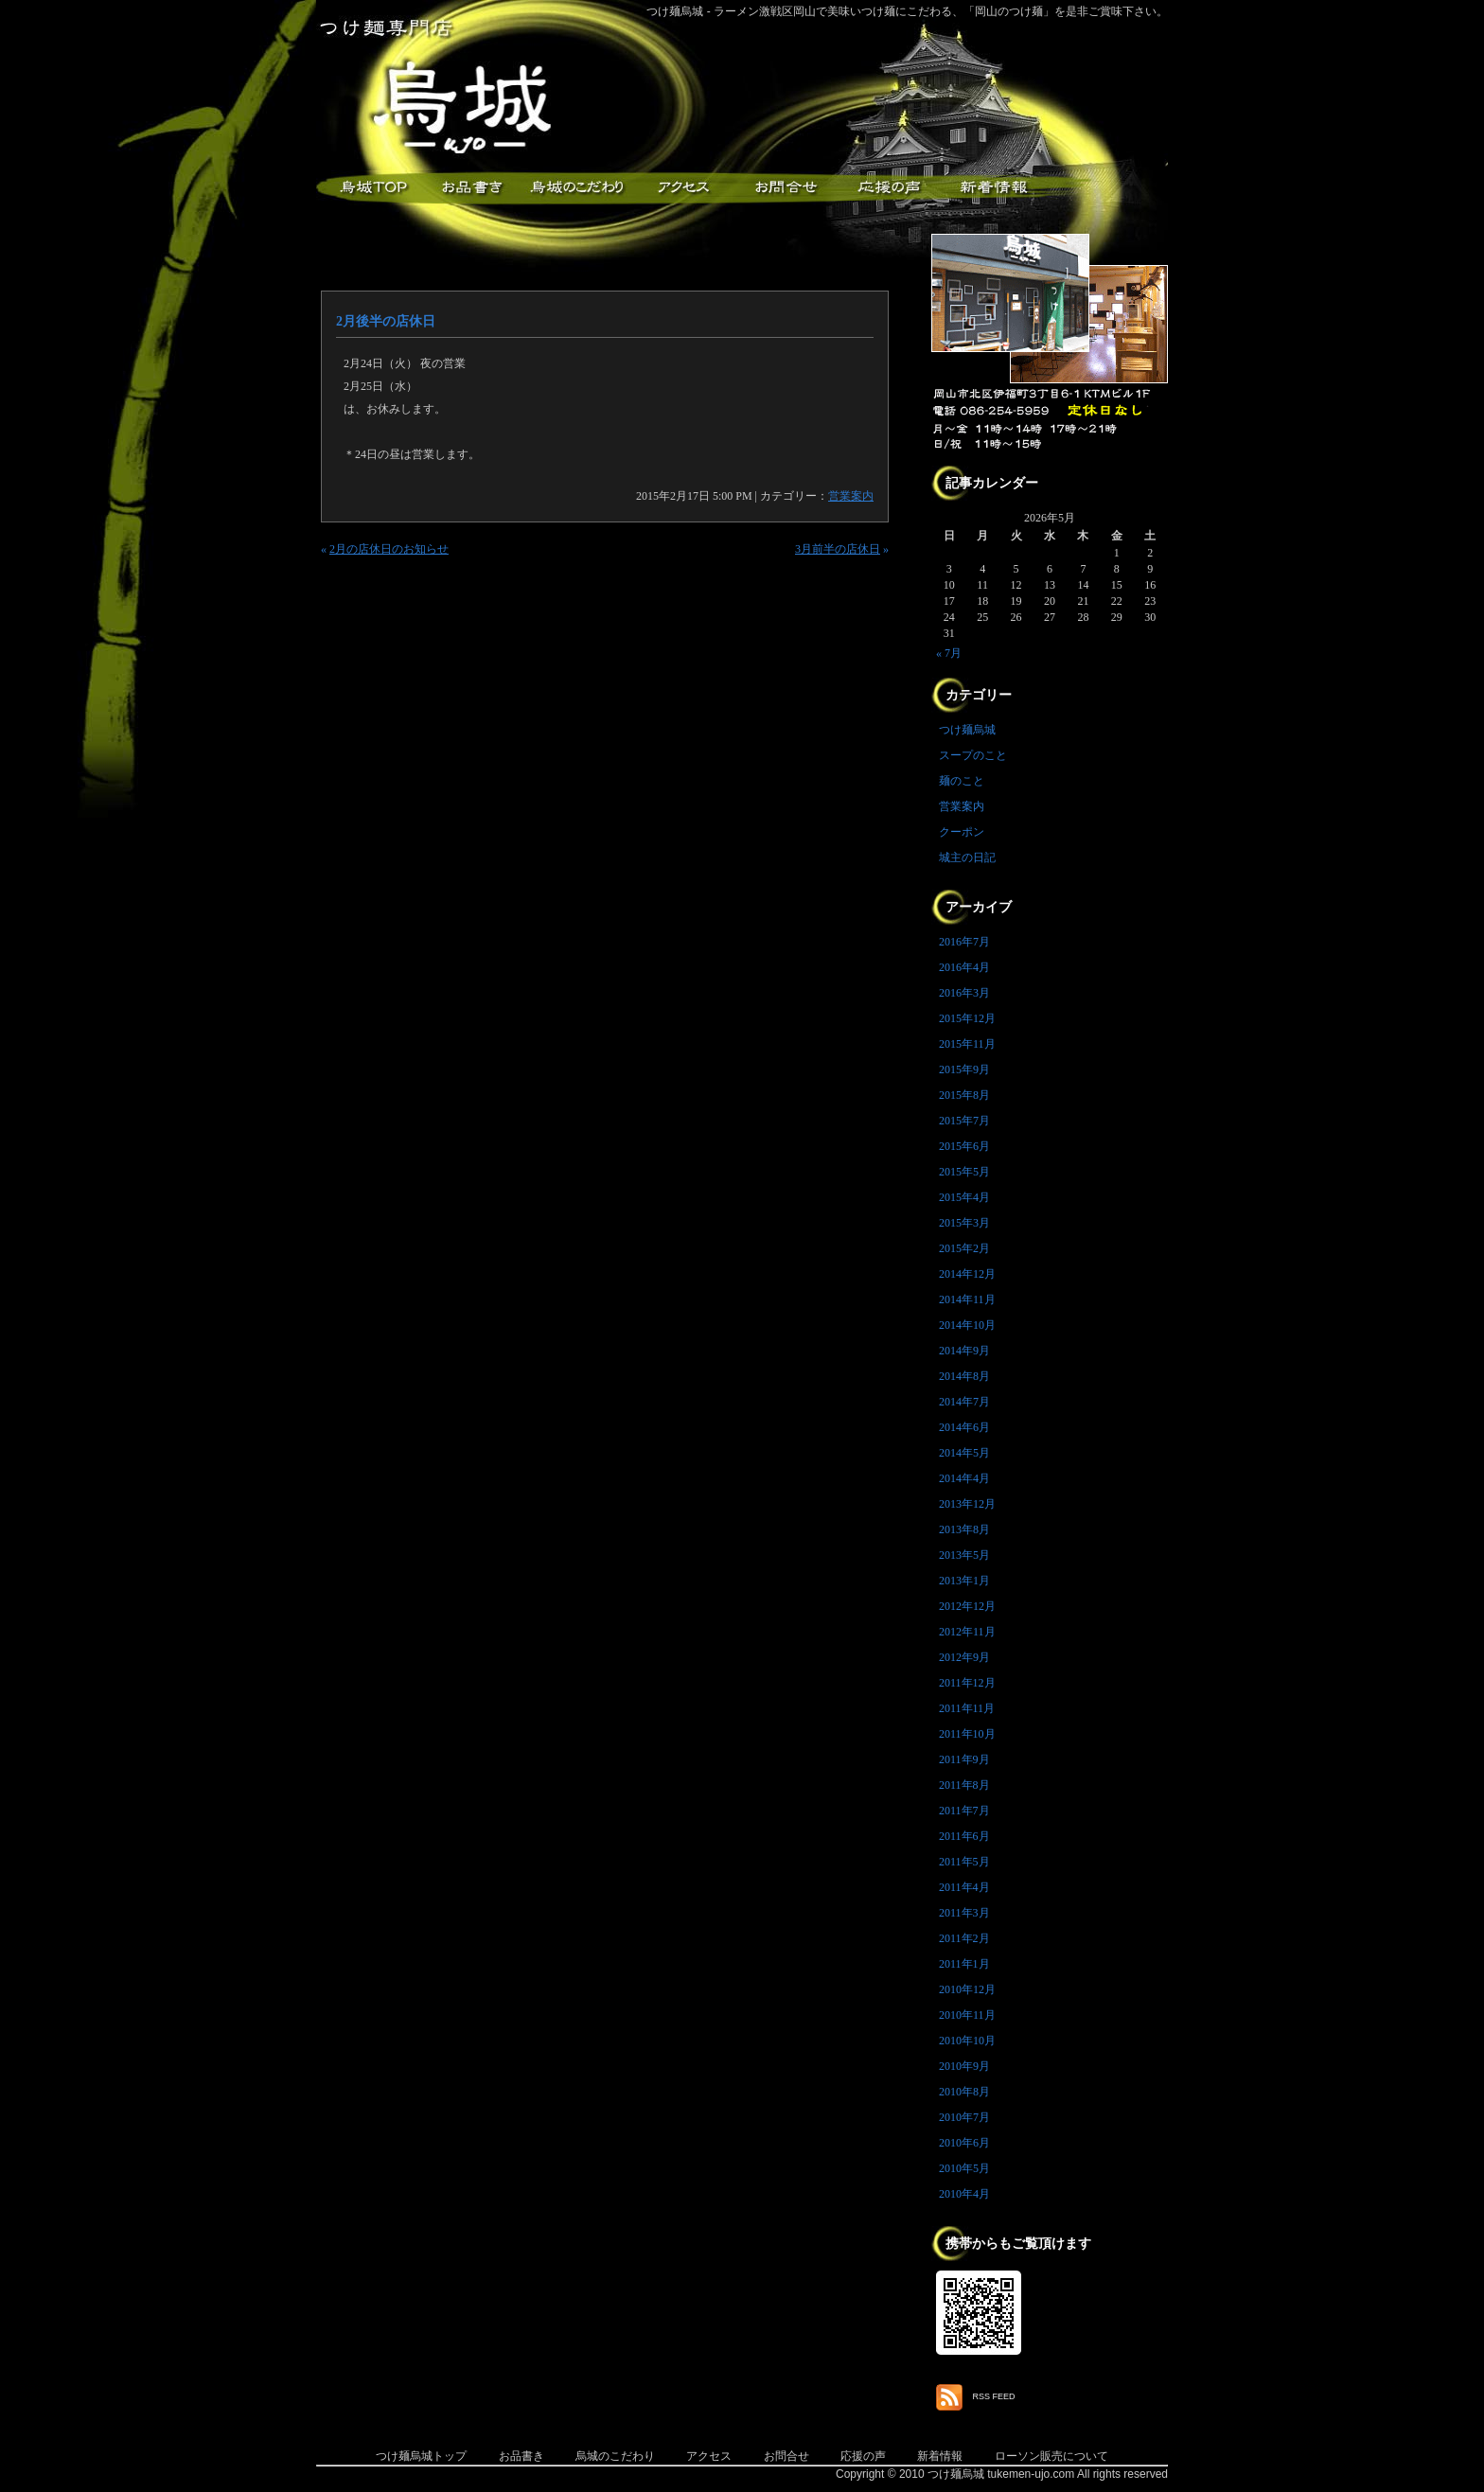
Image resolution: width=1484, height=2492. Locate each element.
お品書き (472, 187)
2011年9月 (964, 1759)
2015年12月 (967, 1018)
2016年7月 (964, 941)
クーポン (961, 832)
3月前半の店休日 (837, 549)
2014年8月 (964, 1376)
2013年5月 (964, 1555)
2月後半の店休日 (385, 321)
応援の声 (863, 2456)
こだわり (576, 187)
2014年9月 (964, 1350)
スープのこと (973, 755)
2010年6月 (964, 2142)
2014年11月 (967, 1299)
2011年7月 (964, 1810)
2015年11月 (967, 1044)
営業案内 (851, 496)
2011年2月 (964, 1938)
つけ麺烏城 (368, 187)
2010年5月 (964, 2168)
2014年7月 (964, 1401)
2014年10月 (967, 1325)
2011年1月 (964, 1964)
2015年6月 (964, 1146)
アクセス (680, 187)
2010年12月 (967, 1989)
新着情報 (993, 187)
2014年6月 (964, 1427)
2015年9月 (964, 1069)
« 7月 (949, 653)
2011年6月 (964, 1836)
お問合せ (786, 2456)
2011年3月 (964, 1912)
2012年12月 (967, 1606)
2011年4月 (964, 1887)
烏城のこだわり (615, 2456)
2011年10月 (967, 1734)
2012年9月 (964, 1657)
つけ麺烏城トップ (421, 2456)
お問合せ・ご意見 (785, 187)
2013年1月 (964, 1580)
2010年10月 (967, 2040)
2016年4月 (964, 967)
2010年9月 (964, 2066)
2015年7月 (964, 1120)
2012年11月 (967, 1631)
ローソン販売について (1051, 2456)
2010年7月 (964, 2117)
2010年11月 (967, 2015)
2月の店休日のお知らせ (389, 549)
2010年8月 (964, 2091)
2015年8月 (964, 1095)
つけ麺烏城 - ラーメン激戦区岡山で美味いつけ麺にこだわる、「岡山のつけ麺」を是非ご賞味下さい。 (907, 11)
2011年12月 (967, 1682)
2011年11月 (967, 1708)
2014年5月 (964, 1452)
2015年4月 (964, 1197)
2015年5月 (964, 1171)
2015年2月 (964, 1248)
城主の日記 (967, 857)
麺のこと (961, 780)
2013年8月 (964, 1529)
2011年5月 (964, 1861)
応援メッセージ (889, 187)
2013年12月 (967, 1504)
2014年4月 (964, 1478)
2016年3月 (964, 992)
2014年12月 (967, 1274)
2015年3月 (964, 1222)
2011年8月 (964, 1785)
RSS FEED (994, 2396)
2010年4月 (964, 2193)
